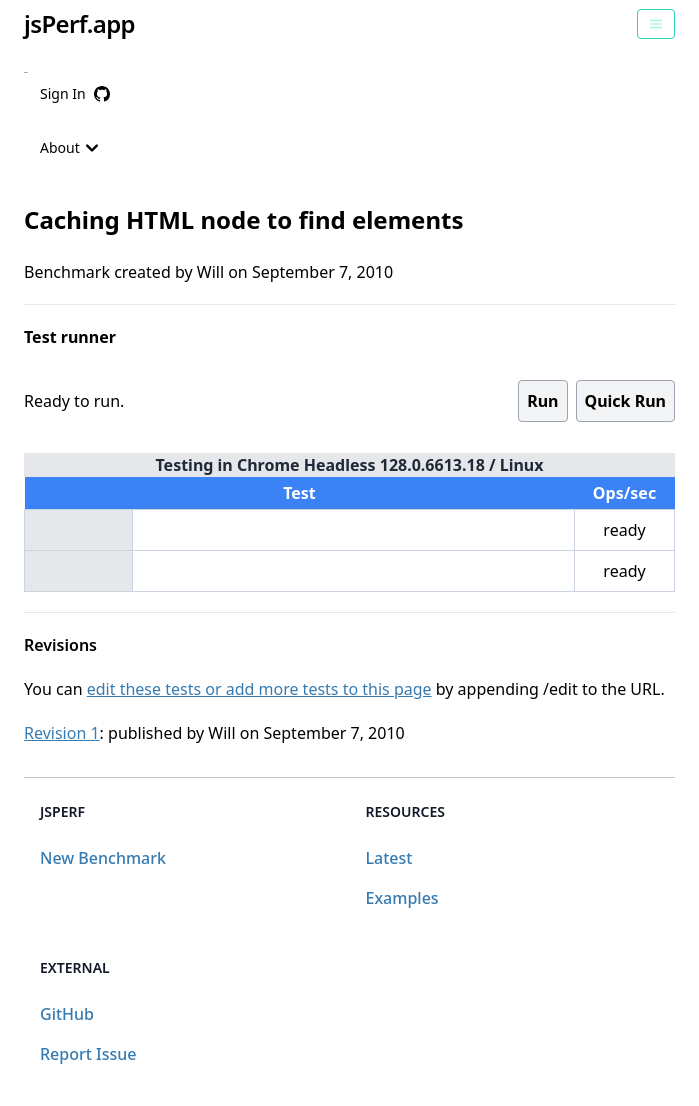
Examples (402, 898)
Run (542, 401)
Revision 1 (62, 733)
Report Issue (88, 1054)
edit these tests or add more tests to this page (259, 689)
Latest (389, 858)
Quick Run (625, 401)
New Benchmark (103, 858)
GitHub (67, 1014)
